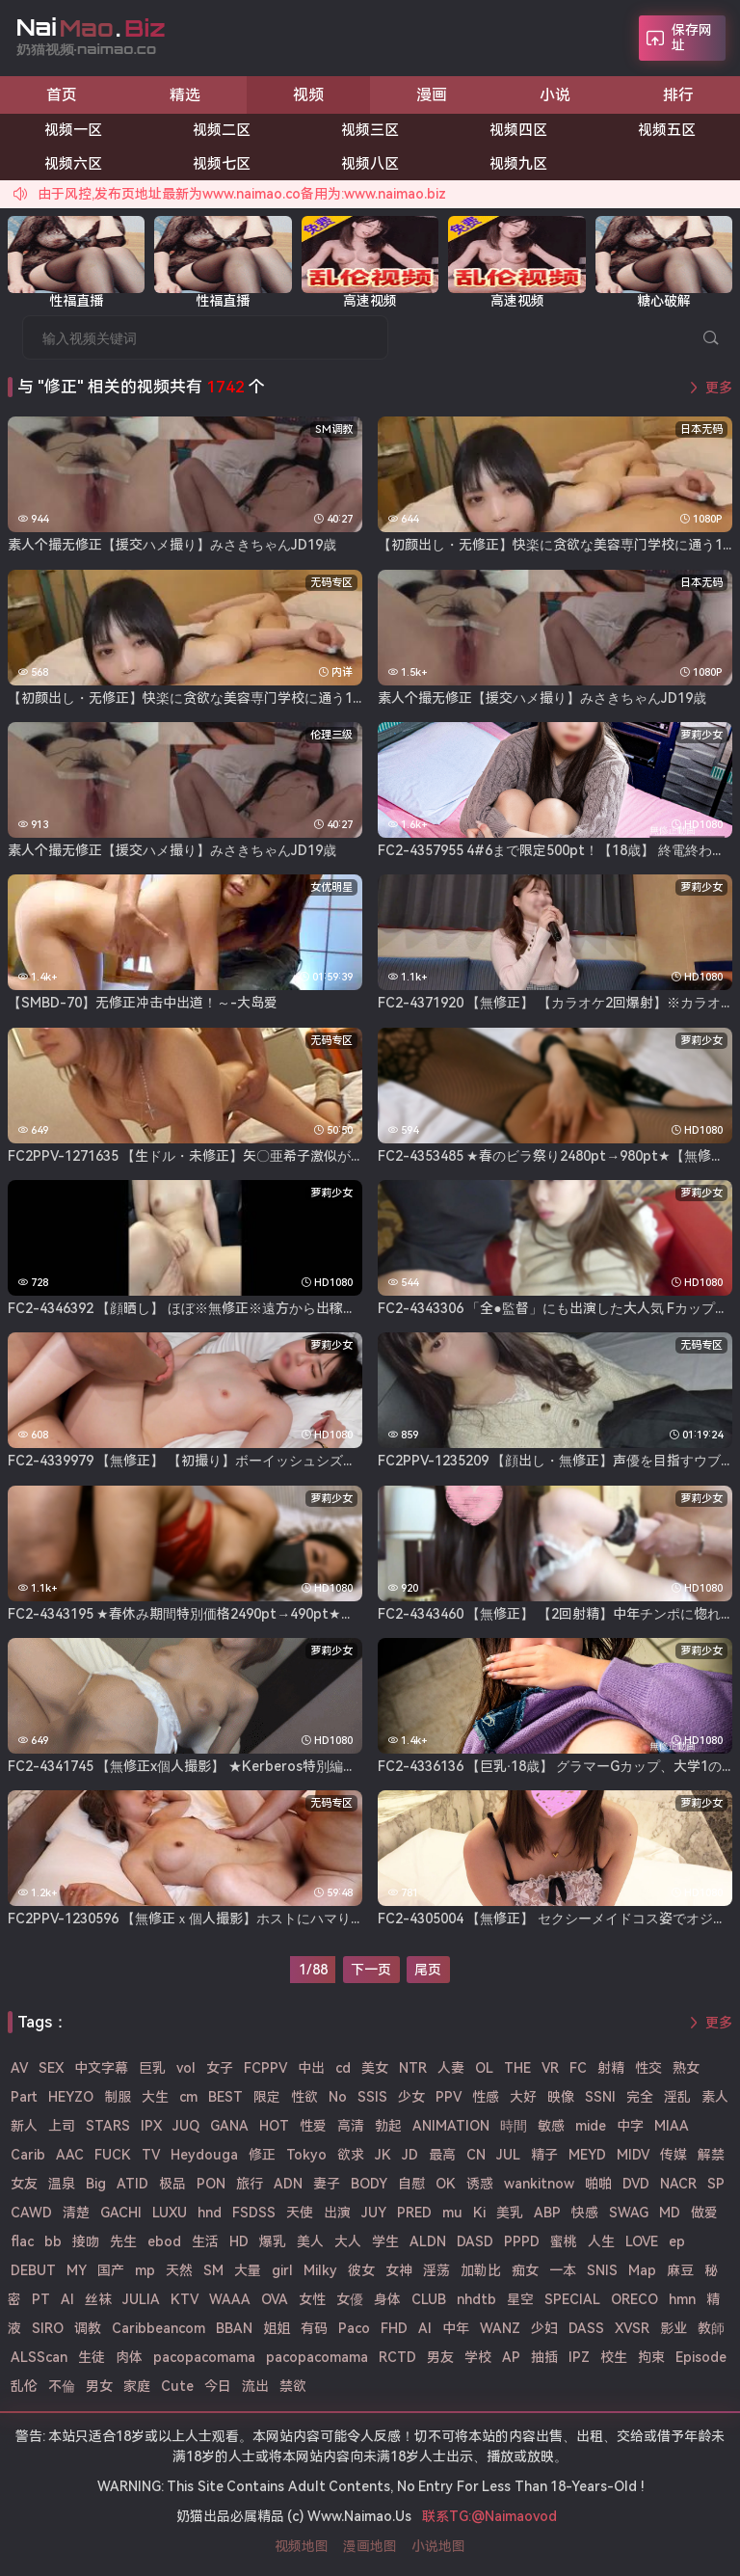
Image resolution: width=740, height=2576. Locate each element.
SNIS (602, 2270)
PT (41, 2299)
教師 (711, 2328)
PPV (449, 2097)
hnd (210, 2212)
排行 (678, 95)
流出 (255, 2386)
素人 (714, 2097)
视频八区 (370, 164)
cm (188, 2097)
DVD (635, 2183)
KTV (184, 2299)
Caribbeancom (158, 2328)
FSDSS (254, 2212)
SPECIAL (572, 2299)
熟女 (686, 2068)
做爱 (704, 2212)
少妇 (544, 2328)
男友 (440, 2357)
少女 (411, 2097)
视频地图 (302, 2546)
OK (446, 2183)
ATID (132, 2183)
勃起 (388, 2125)
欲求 (350, 2154)
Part (24, 2097)
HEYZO (70, 2097)
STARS (108, 2125)
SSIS (372, 2097)
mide (590, 2125)
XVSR (632, 2328)
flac (22, 2241)
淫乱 (677, 2097)
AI (425, 2328)
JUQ (185, 2125)
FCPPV (265, 2068)
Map (642, 2270)
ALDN (428, 2241)
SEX (51, 2068)
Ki (479, 2212)
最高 (442, 2154)
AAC (70, 2154)
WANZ (500, 2328)
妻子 (326, 2183)
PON (211, 2183)
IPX (151, 2125)
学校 (477, 2357)
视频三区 (370, 130)
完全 (639, 2097)
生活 (205, 2241)
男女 (99, 2386)
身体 (387, 2299)
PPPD (522, 2241)
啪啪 (598, 2183)
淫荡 (436, 2270)
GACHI (121, 2212)
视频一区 (73, 130)
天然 (179, 2270)
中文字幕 (101, 2068)
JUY (373, 2212)
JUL (508, 2154)
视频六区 (73, 164)
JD (410, 2154)
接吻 (85, 2241)
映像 (560, 2097)
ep (677, 2241)
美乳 (509, 2212)
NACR (678, 2183)
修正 (262, 2154)
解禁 (711, 2154)
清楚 (76, 2212)
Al (67, 2299)
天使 (299, 2212)
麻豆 (680, 2270)
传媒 (673, 2154)
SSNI (600, 2097)
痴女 (525, 2270)
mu (452, 2212)
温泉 (61, 2183)
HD (239, 2241)
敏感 (551, 2125)
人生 (601, 2241)
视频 (308, 95)
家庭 (136, 2386)
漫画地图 (370, 2546)
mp (145, 2270)
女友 (24, 2183)
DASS (586, 2328)
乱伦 (24, 2386)
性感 (485, 2097)
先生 (123, 2241)
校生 (613, 2357)
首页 (61, 95)
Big (96, 2183)
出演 (337, 2212)
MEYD (587, 2154)
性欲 (304, 2097)
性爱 (313, 2125)
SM (213, 2270)
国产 (110, 2270)
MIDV (633, 2154)
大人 (347, 2241)
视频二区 (222, 130)
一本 (562, 2270)
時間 (513, 2125)
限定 (266, 2097)
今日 (217, 2386)
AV (19, 2068)
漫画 (431, 95)
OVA (274, 2299)
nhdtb (476, 2299)
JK (383, 2154)
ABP (547, 2212)
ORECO (634, 2299)
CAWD (31, 2212)
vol (186, 2068)
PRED (414, 2212)
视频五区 (667, 130)
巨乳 (152, 2068)
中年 (455, 2328)
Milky (320, 2270)
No (338, 2097)
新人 (24, 2125)
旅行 (249, 2183)
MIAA (671, 2125)
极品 (172, 2183)
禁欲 (292, 2386)
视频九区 (518, 164)
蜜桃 (563, 2241)
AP (511, 2357)
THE (517, 2068)
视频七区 (222, 164)
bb (53, 2241)
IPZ (579, 2357)
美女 (374, 2068)
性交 (648, 2068)
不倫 (61, 2386)
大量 (247, 2270)
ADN (288, 2183)
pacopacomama (204, 2357)
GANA (229, 2125)
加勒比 (481, 2270)
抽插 (544, 2357)
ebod (164, 2241)
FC (578, 2068)
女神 (398, 2270)
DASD (475, 2241)
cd (343, 2068)
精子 (544, 2154)
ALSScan (39, 2357)
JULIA (141, 2299)
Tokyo (306, 2154)
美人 (310, 2241)
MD (669, 2212)
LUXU (169, 2212)
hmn (682, 2299)
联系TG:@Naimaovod (489, 2516)
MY (76, 2270)
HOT (274, 2125)
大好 (523, 2097)
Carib (28, 2154)
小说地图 (438, 2546)
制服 (117, 2097)
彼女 (361, 2270)
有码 (314, 2328)
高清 (350, 2125)
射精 (610, 2068)
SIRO (48, 2328)
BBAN (234, 2328)
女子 (219, 2068)
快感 (584, 2212)
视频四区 (518, 130)
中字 (630, 2125)
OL (484, 2068)
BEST (225, 2097)
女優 (349, 2299)
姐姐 (276, 2328)
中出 (311, 2068)
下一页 (371, 1969)
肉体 (129, 2357)
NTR (413, 2068)
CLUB (428, 2299)
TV (151, 2154)
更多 (718, 387)
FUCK (112, 2154)
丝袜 (98, 2299)
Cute (177, 2386)
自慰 (411, 2183)
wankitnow (539, 2183)
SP (716, 2183)
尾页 (427, 1969)
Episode (701, 2357)
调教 (87, 2328)
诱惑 (479, 2183)
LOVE (641, 2241)
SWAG (628, 2212)
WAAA (230, 2299)
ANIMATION (450, 2125)
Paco (354, 2328)
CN (476, 2154)
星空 (520, 2299)
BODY (369, 2183)
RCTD (397, 2357)
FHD (394, 2328)
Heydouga (204, 2154)
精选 (185, 95)
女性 (312, 2299)
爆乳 (272, 2241)
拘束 (651, 2357)
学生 (385, 2241)
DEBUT (33, 2270)
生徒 (91, 2357)
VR (550, 2068)
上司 (61, 2125)
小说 (555, 95)
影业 (673, 2328)
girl (282, 2270)
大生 (155, 2097)
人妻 (450, 2068)
